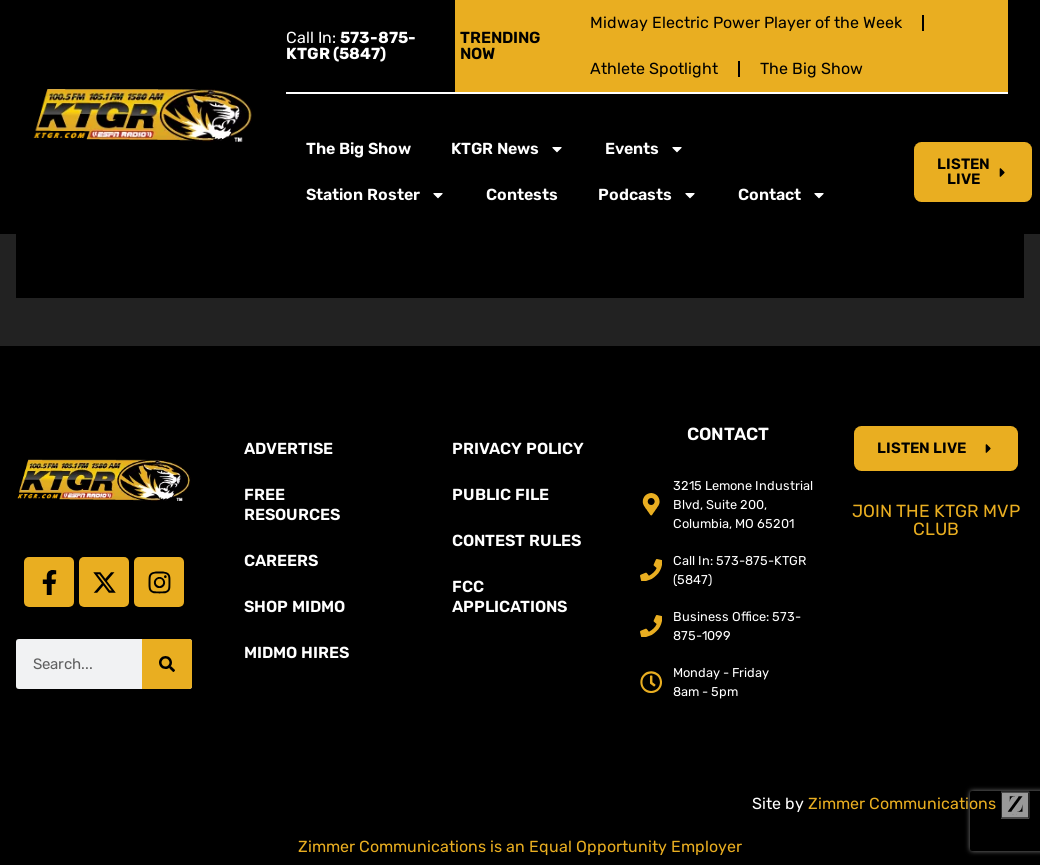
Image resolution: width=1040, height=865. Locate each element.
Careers (281, 560)
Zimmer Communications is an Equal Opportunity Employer (520, 846)
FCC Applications (509, 596)
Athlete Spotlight (654, 68)
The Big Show (811, 68)
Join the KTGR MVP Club (936, 520)
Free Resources (292, 504)
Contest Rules (516, 540)
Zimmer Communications (919, 803)
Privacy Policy (518, 448)
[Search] (167, 664)
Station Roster (376, 195)
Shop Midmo (294, 606)
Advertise (288, 448)
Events (645, 149)
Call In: (351, 45)
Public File (500, 494)
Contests (522, 194)
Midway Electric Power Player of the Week (746, 22)
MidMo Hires (296, 652)
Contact (782, 195)
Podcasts (648, 195)
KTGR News (508, 149)
